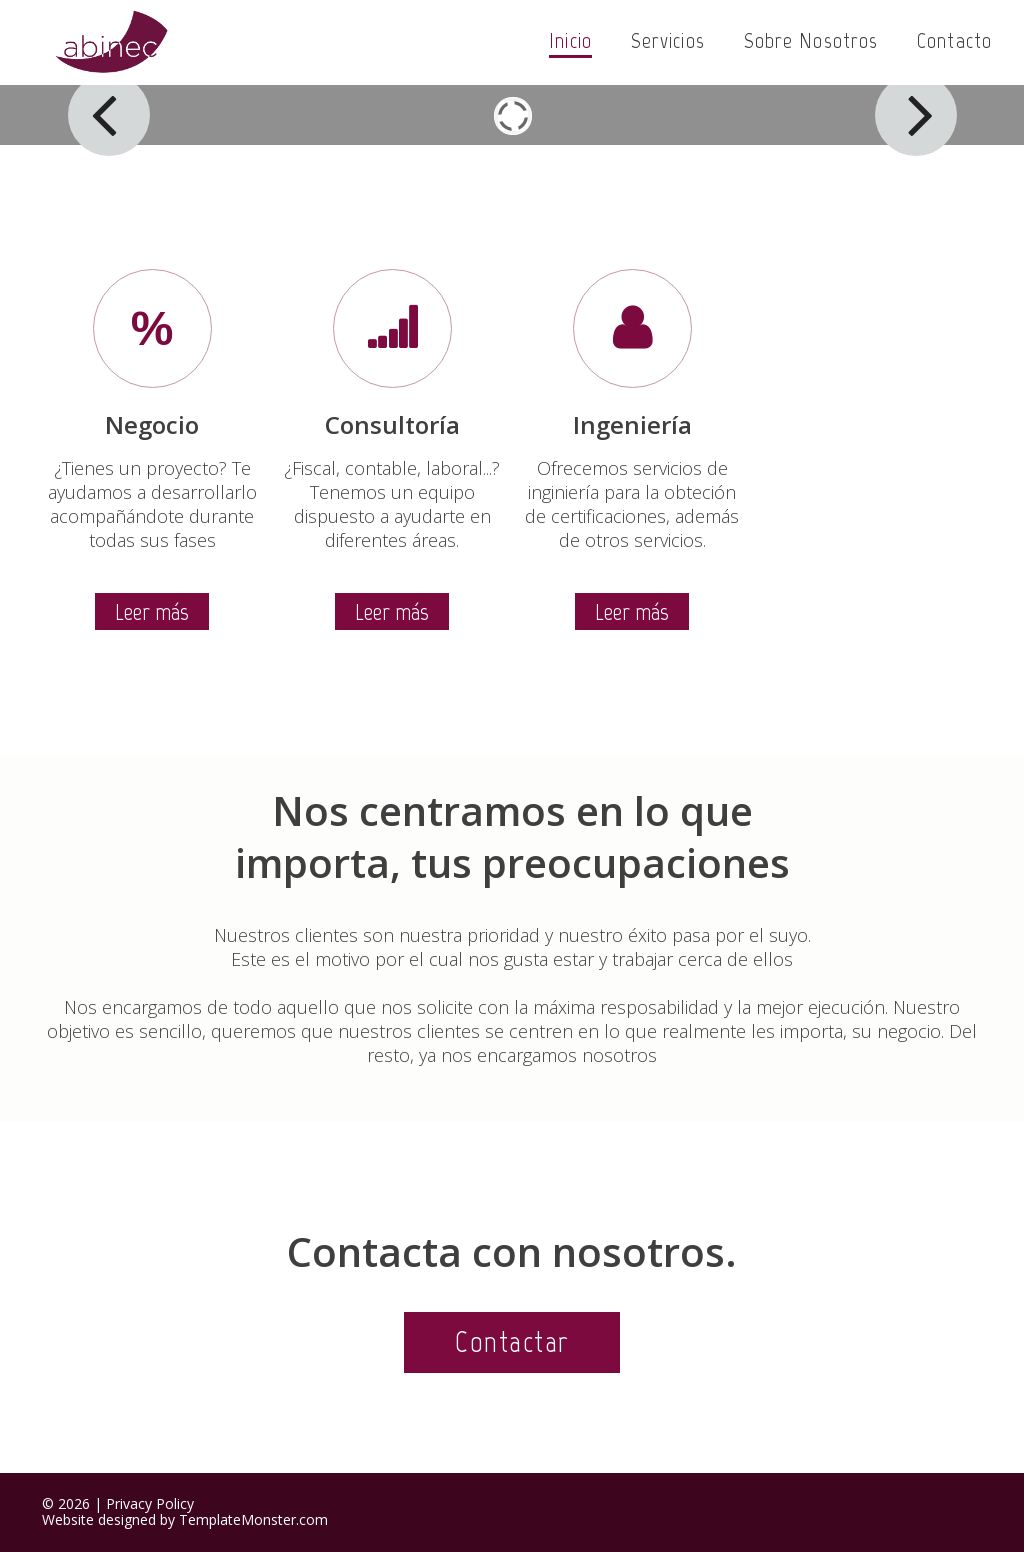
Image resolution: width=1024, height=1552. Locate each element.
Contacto (954, 40)
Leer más (152, 611)
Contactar (512, 1341)
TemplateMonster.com (253, 1519)
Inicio (570, 40)
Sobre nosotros (811, 40)
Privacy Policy (150, 1503)
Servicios (668, 40)
